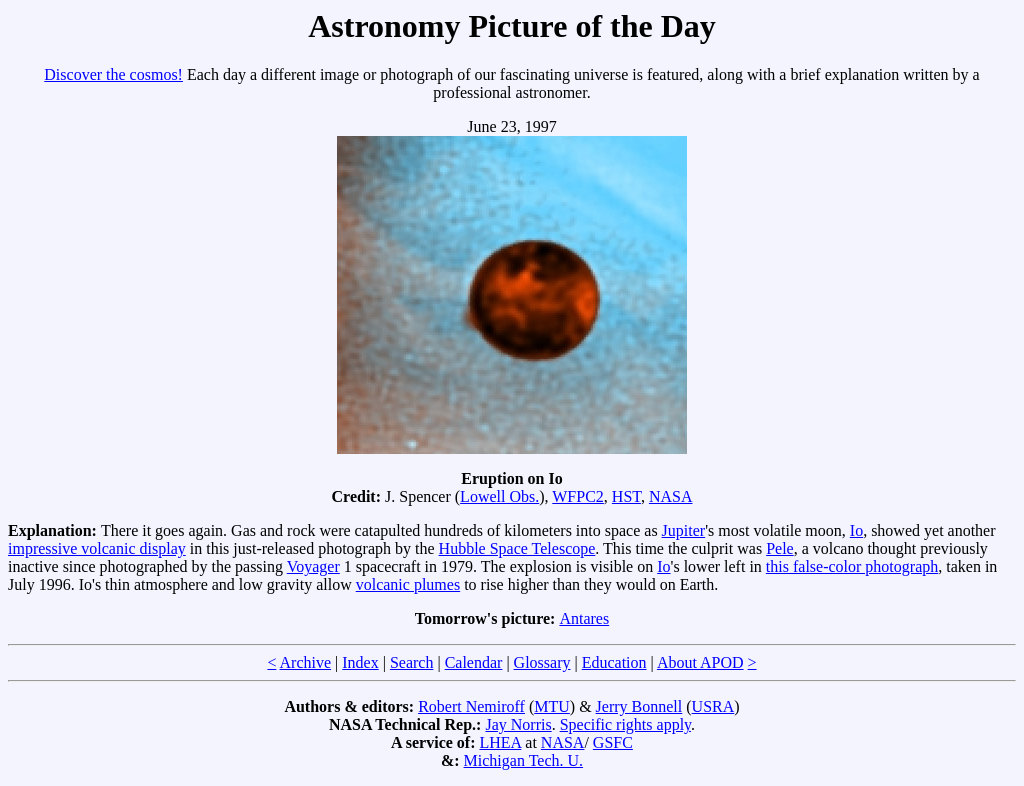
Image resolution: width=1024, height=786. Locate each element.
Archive (306, 662)
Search (412, 662)
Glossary (542, 662)
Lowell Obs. (499, 496)
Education (614, 662)
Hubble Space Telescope (517, 548)
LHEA (501, 742)
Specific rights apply (625, 724)
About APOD (700, 662)
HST (626, 496)
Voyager (313, 566)
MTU (552, 706)
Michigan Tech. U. (523, 760)
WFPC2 (578, 496)
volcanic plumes (408, 584)
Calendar (474, 662)
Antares (584, 618)
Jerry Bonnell (639, 706)
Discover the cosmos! (113, 74)
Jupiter (684, 530)
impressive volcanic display (97, 548)
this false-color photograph (852, 566)
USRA (713, 706)
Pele (780, 548)
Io (856, 530)
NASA (671, 496)
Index (360, 662)
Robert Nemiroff (471, 706)
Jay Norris (518, 724)
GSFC (613, 742)
